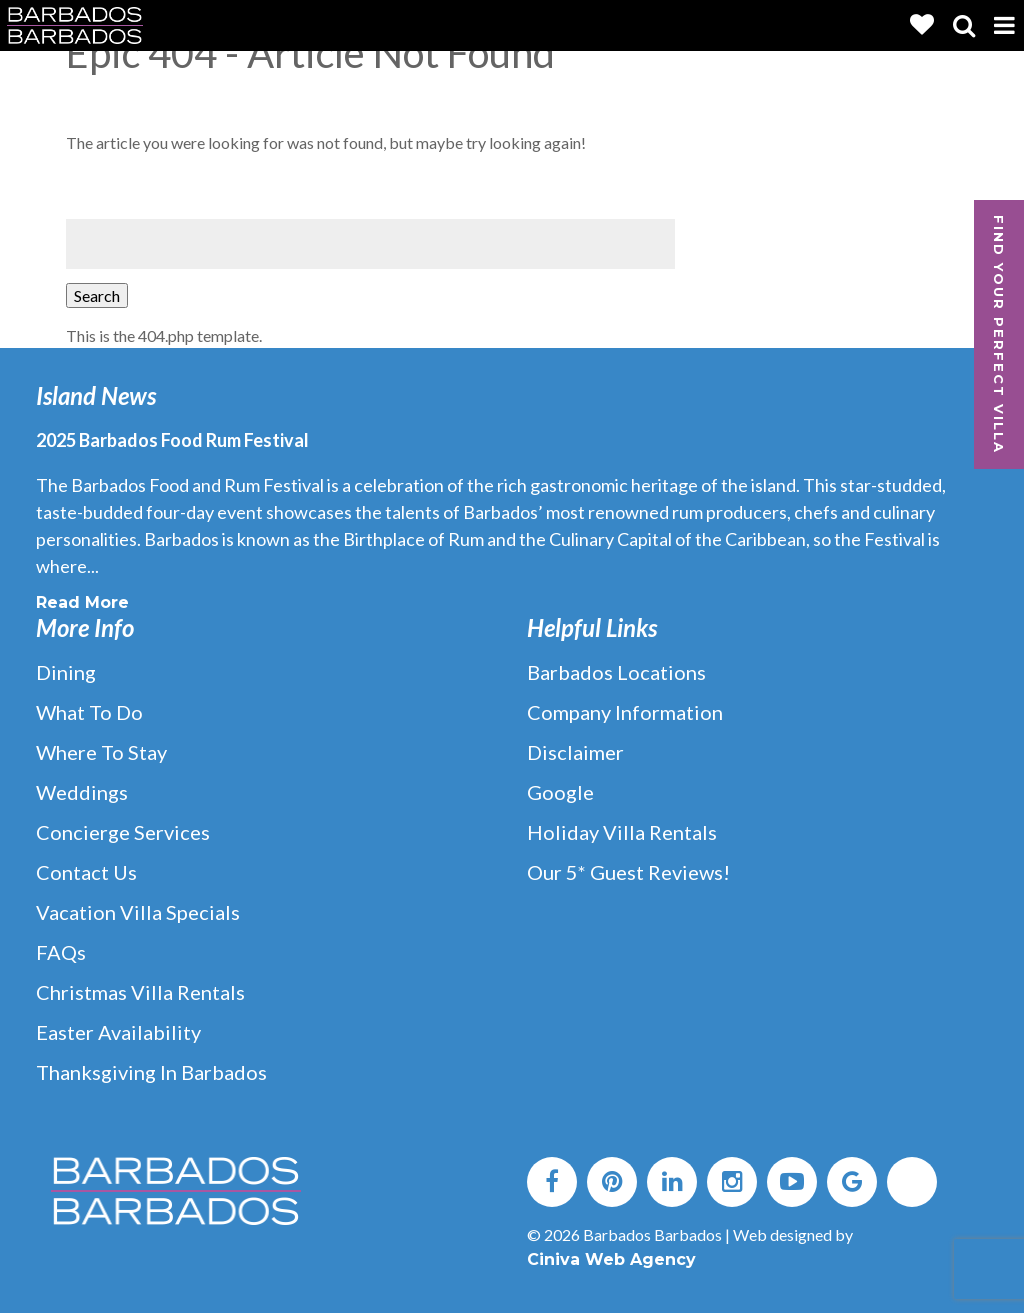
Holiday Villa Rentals (622, 832)
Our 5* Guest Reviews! (628, 872)
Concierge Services (123, 832)
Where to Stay (101, 752)
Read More (82, 602)
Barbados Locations (616, 672)
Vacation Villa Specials (138, 912)
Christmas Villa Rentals (140, 992)
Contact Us (86, 872)
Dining (66, 672)
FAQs (61, 952)
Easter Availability (118, 1032)
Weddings (82, 792)
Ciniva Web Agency (611, 1259)
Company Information (625, 712)
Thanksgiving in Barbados (151, 1072)
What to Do (89, 712)
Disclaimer (575, 752)
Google (560, 792)
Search (97, 295)
